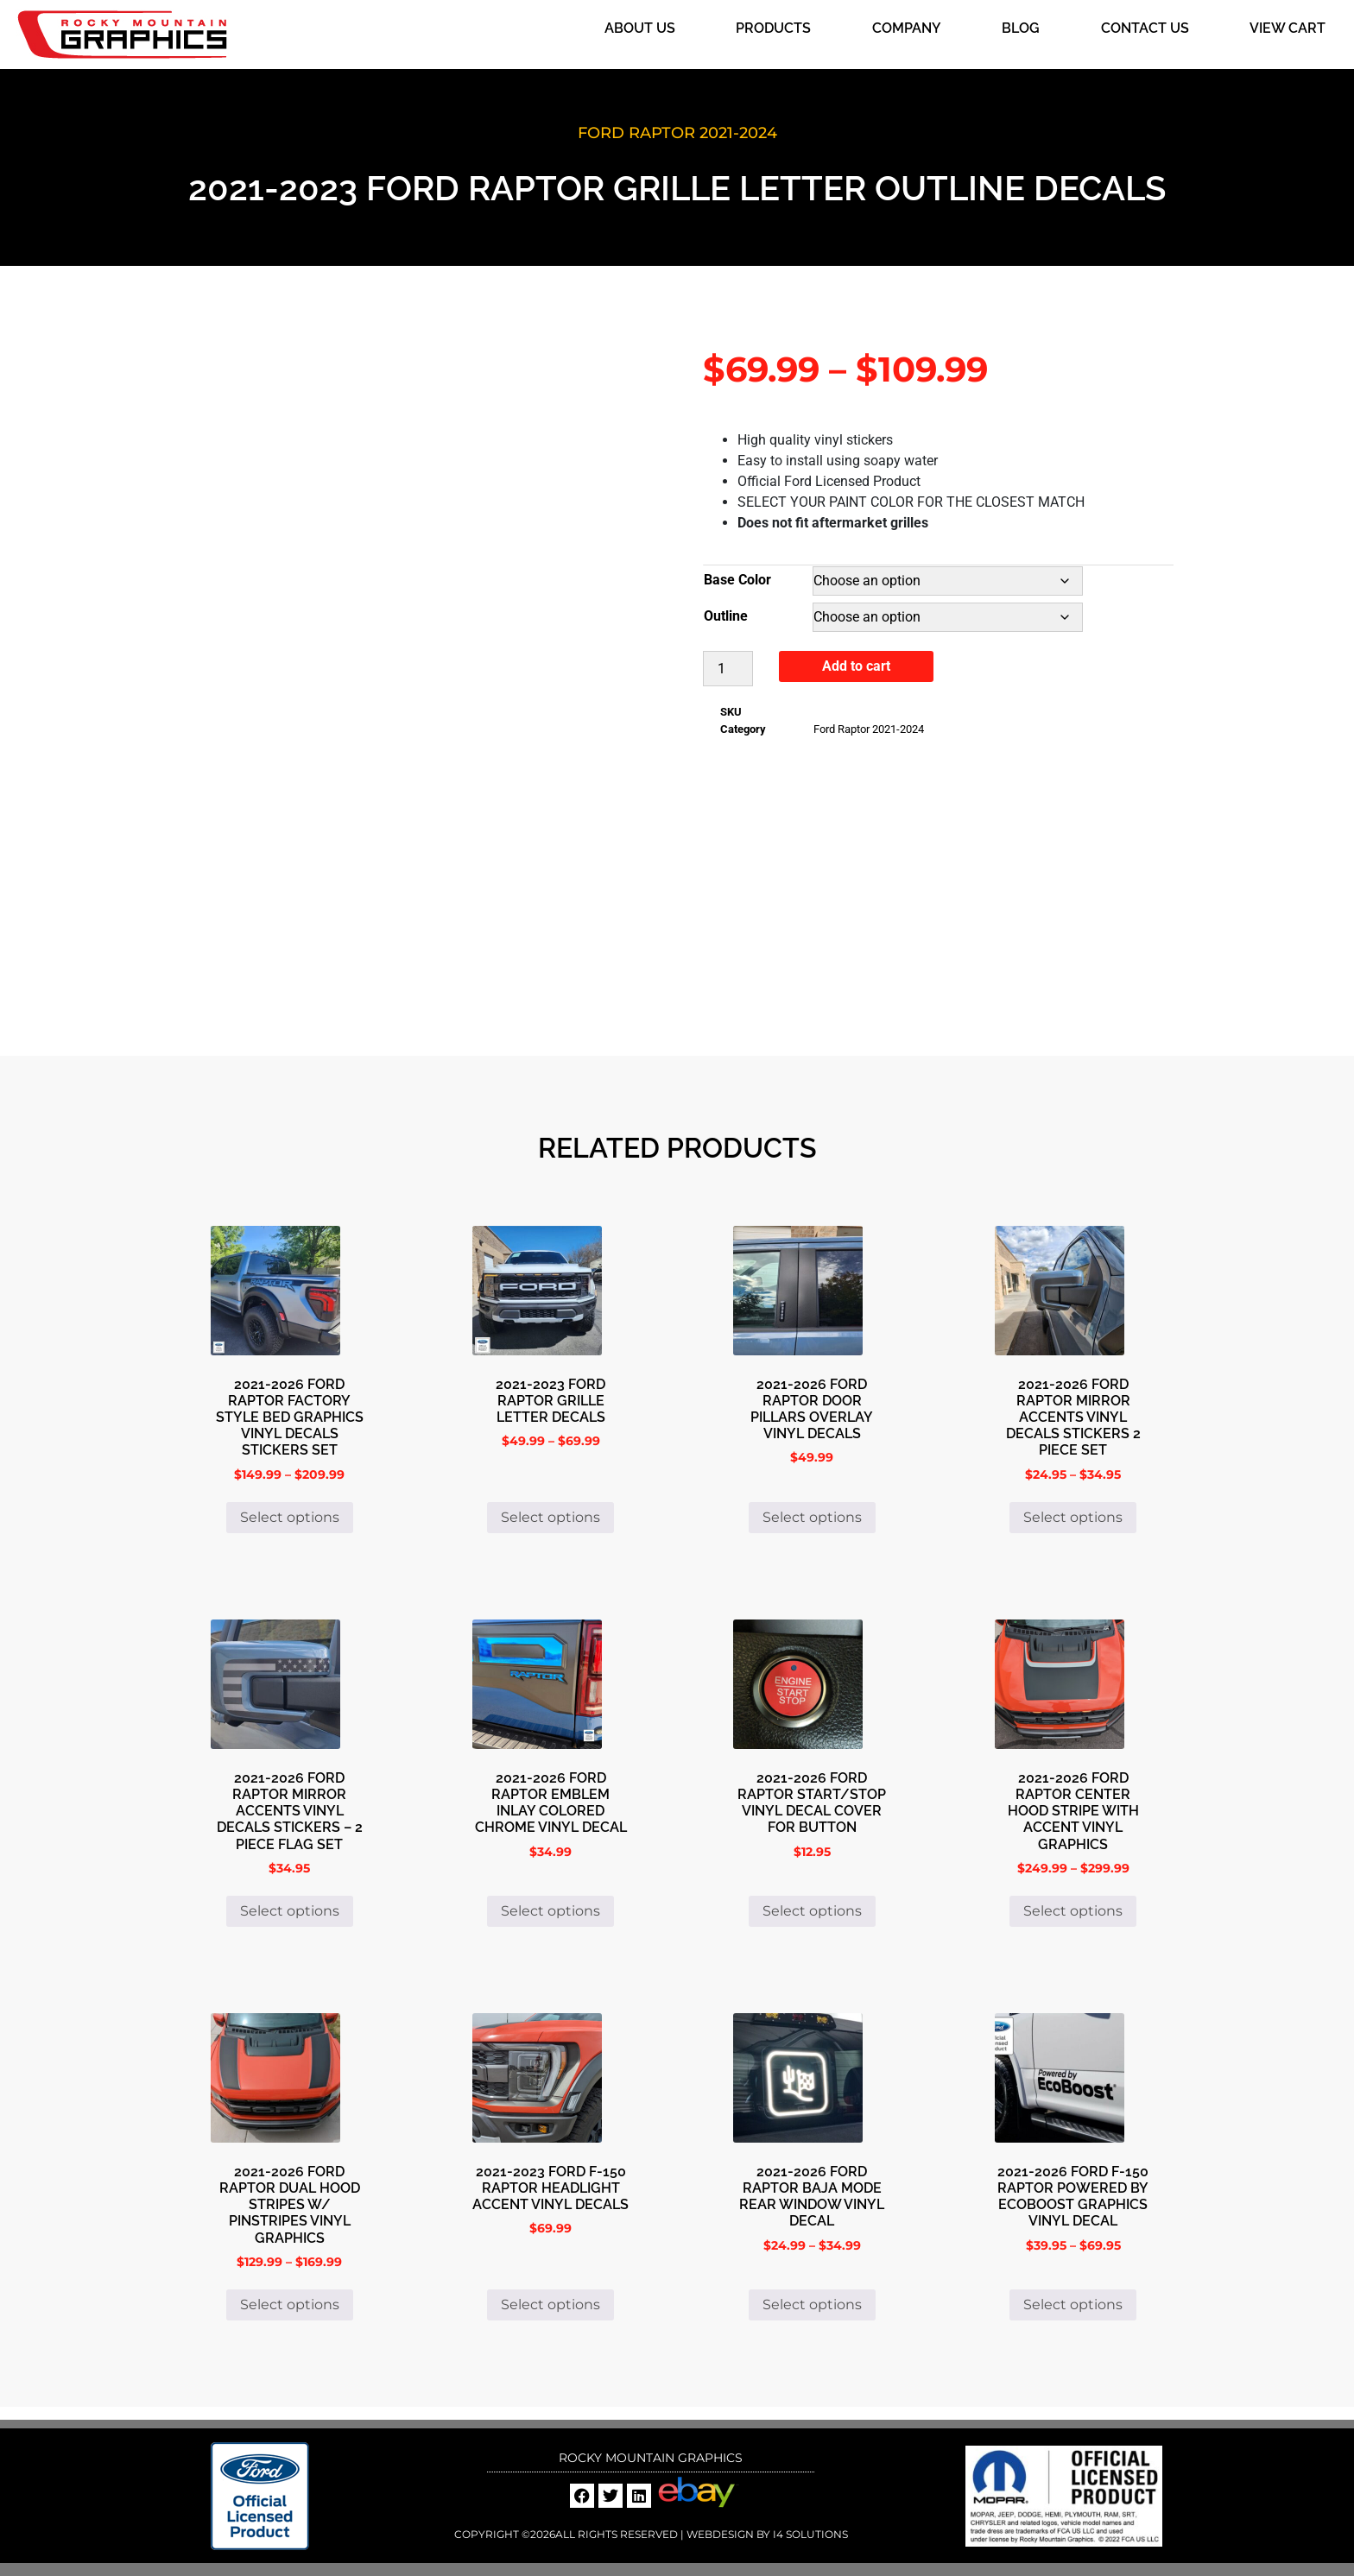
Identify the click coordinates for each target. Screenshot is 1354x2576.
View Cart (1288, 28)
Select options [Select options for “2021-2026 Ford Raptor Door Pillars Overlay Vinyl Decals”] (812, 1517)
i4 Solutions (809, 2534)
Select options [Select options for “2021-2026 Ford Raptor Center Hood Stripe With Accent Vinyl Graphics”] (1073, 1911)
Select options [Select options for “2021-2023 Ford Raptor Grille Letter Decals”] (550, 1517)
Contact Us (1145, 28)
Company (906, 28)
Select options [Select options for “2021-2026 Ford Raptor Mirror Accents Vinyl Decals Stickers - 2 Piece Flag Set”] (289, 1911)
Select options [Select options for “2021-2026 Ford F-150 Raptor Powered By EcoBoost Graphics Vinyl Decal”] (1073, 2304)
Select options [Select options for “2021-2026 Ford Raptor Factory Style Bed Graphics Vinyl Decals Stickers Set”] (289, 1517)
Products (773, 28)
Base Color (737, 579)
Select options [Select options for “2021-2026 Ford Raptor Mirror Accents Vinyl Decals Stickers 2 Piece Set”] (1073, 1517)
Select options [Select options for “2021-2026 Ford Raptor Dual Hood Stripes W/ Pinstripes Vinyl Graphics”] (289, 2304)
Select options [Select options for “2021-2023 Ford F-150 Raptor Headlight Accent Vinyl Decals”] (550, 2304)
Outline (726, 616)
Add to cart (856, 666)
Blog (1021, 28)
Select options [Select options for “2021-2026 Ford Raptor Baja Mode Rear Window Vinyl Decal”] (812, 2304)
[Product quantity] (728, 668)
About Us (639, 28)
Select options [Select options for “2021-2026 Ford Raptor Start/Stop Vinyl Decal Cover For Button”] (812, 1911)
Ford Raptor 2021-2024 (677, 132)
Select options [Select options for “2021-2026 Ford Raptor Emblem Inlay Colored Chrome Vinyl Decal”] (550, 1911)
